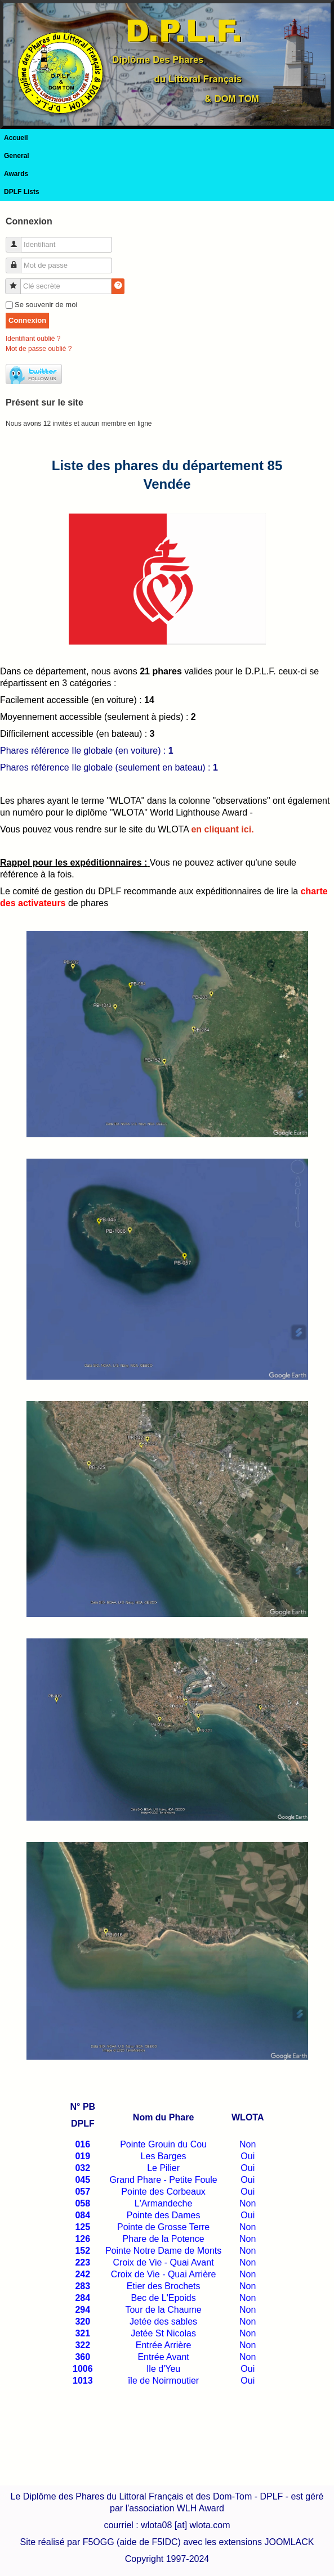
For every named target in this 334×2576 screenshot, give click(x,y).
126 (82, 2239)
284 (82, 2298)
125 (82, 2227)
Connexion (27, 320)
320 (82, 2321)
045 (82, 2180)
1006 (83, 2369)
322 (82, 2345)
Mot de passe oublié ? (39, 349)
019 (82, 2156)
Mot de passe (17, 260)
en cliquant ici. (222, 829)
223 (82, 2262)
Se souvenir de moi (46, 304)
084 (82, 2215)
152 (82, 2250)
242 (82, 2274)
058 (82, 2203)
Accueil (16, 138)
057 (82, 2191)
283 (82, 2286)
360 (82, 2357)
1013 (83, 2380)
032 (82, 2168)
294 (82, 2309)
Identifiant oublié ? (33, 339)
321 (82, 2333)
